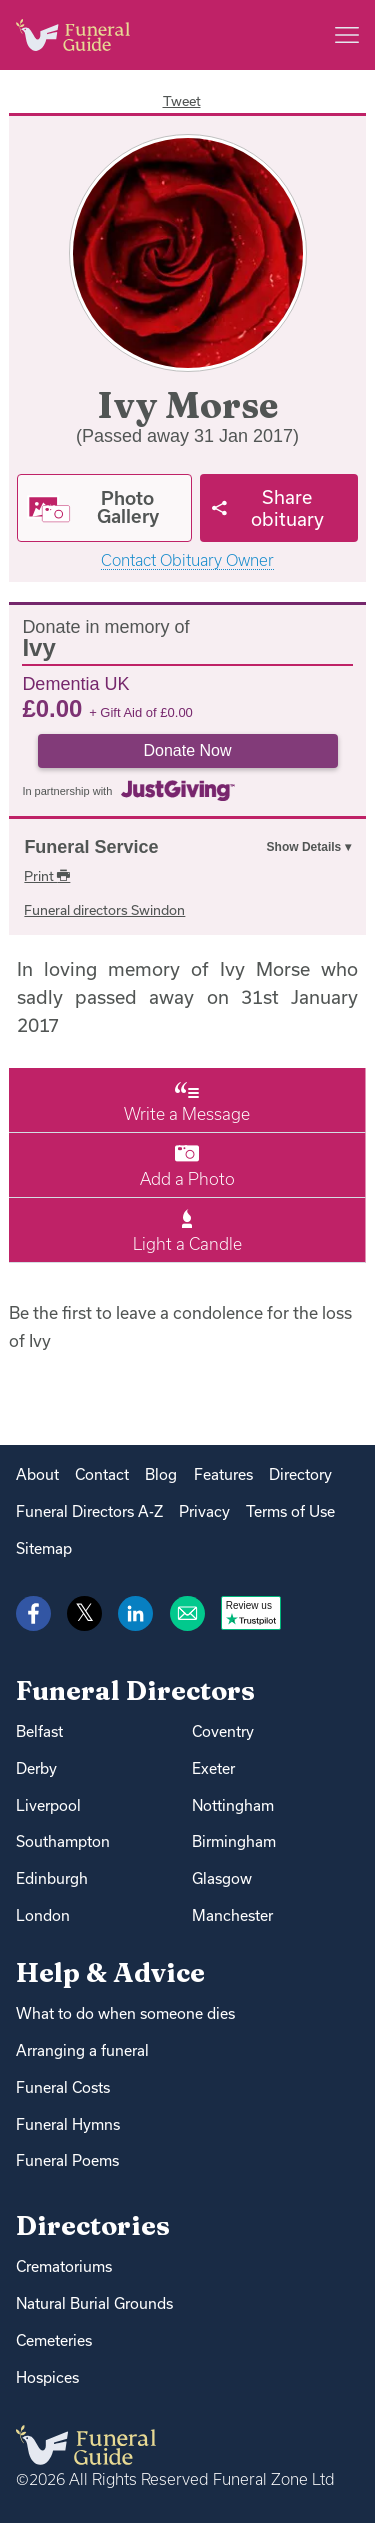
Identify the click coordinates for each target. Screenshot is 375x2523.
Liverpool (48, 1805)
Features (223, 1474)
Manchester (232, 1915)
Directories (93, 2225)
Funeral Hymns (68, 2124)
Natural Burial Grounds (94, 2303)
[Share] (279, 508)
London (43, 1915)
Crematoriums (64, 2266)
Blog (161, 1474)
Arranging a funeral (82, 2050)
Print (47, 876)
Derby (36, 1768)
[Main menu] (347, 35)
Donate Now (187, 750)
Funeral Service (91, 847)
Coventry (223, 1731)
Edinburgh (52, 1878)
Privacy (204, 1511)
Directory (300, 1474)
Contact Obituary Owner (187, 560)
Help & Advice (110, 1972)
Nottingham (233, 1805)
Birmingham (234, 1841)
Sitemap (44, 1548)
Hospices (47, 2377)
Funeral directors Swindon (104, 910)
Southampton (63, 1841)
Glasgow (222, 1878)
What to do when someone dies (125, 2013)
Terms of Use (290, 1511)
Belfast (39, 1731)
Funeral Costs (63, 2087)
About (37, 1474)
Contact (102, 1474)
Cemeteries (54, 2340)
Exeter (213, 1768)
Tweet (182, 101)
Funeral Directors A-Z (89, 1511)
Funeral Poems (67, 2160)
